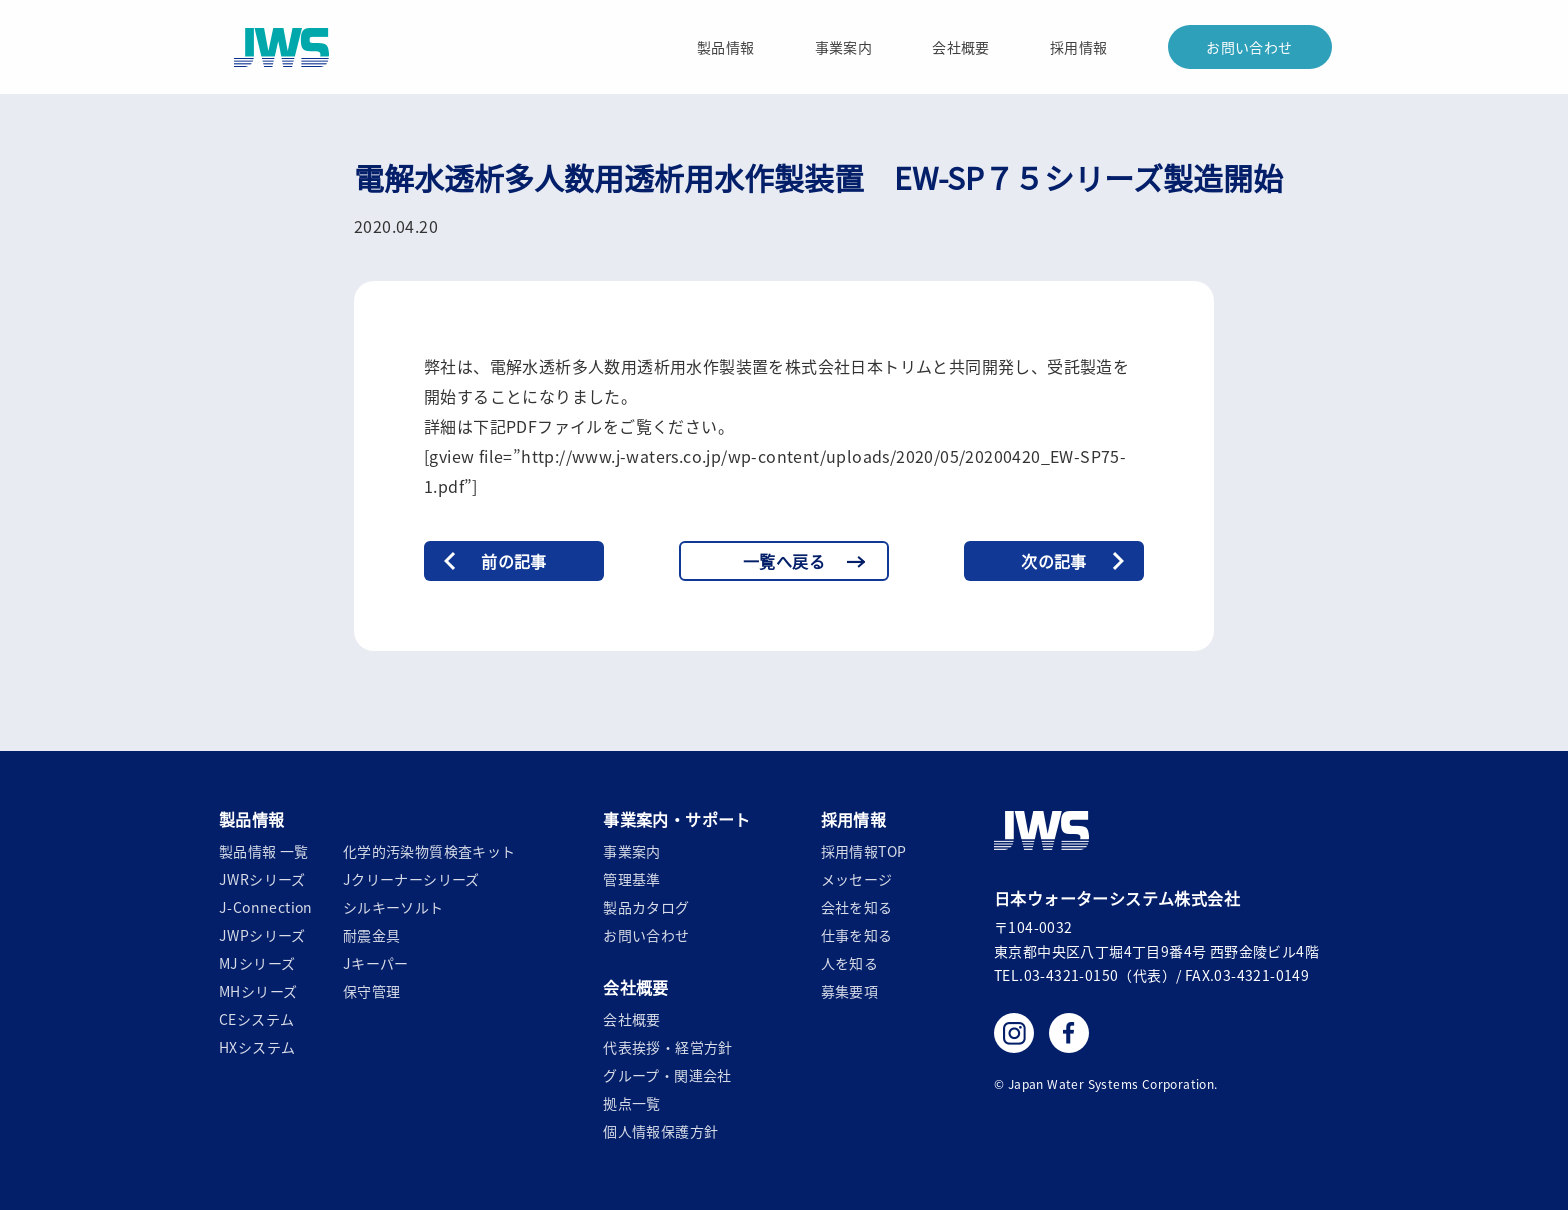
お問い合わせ (1249, 47)
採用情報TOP (864, 851)
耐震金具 (372, 935)
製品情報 (726, 47)
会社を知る (857, 907)
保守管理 (372, 991)
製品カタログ (646, 907)
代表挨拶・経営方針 (668, 1047)
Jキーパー (376, 963)
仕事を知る (857, 935)
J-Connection (266, 907)
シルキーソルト (393, 907)
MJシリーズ (257, 963)
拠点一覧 (632, 1103)
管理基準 (632, 879)
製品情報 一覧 (264, 851)
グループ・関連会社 (667, 1075)
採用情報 (1079, 47)
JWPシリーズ (262, 935)
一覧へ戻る (784, 561)
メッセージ (857, 879)
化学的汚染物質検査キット (429, 851)
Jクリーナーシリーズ (411, 879)
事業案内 (844, 47)
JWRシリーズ (262, 879)
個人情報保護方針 (660, 1131)
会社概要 (961, 47)
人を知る (850, 963)
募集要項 (850, 991)
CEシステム (256, 1019)
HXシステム (257, 1047)
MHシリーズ (258, 991)
